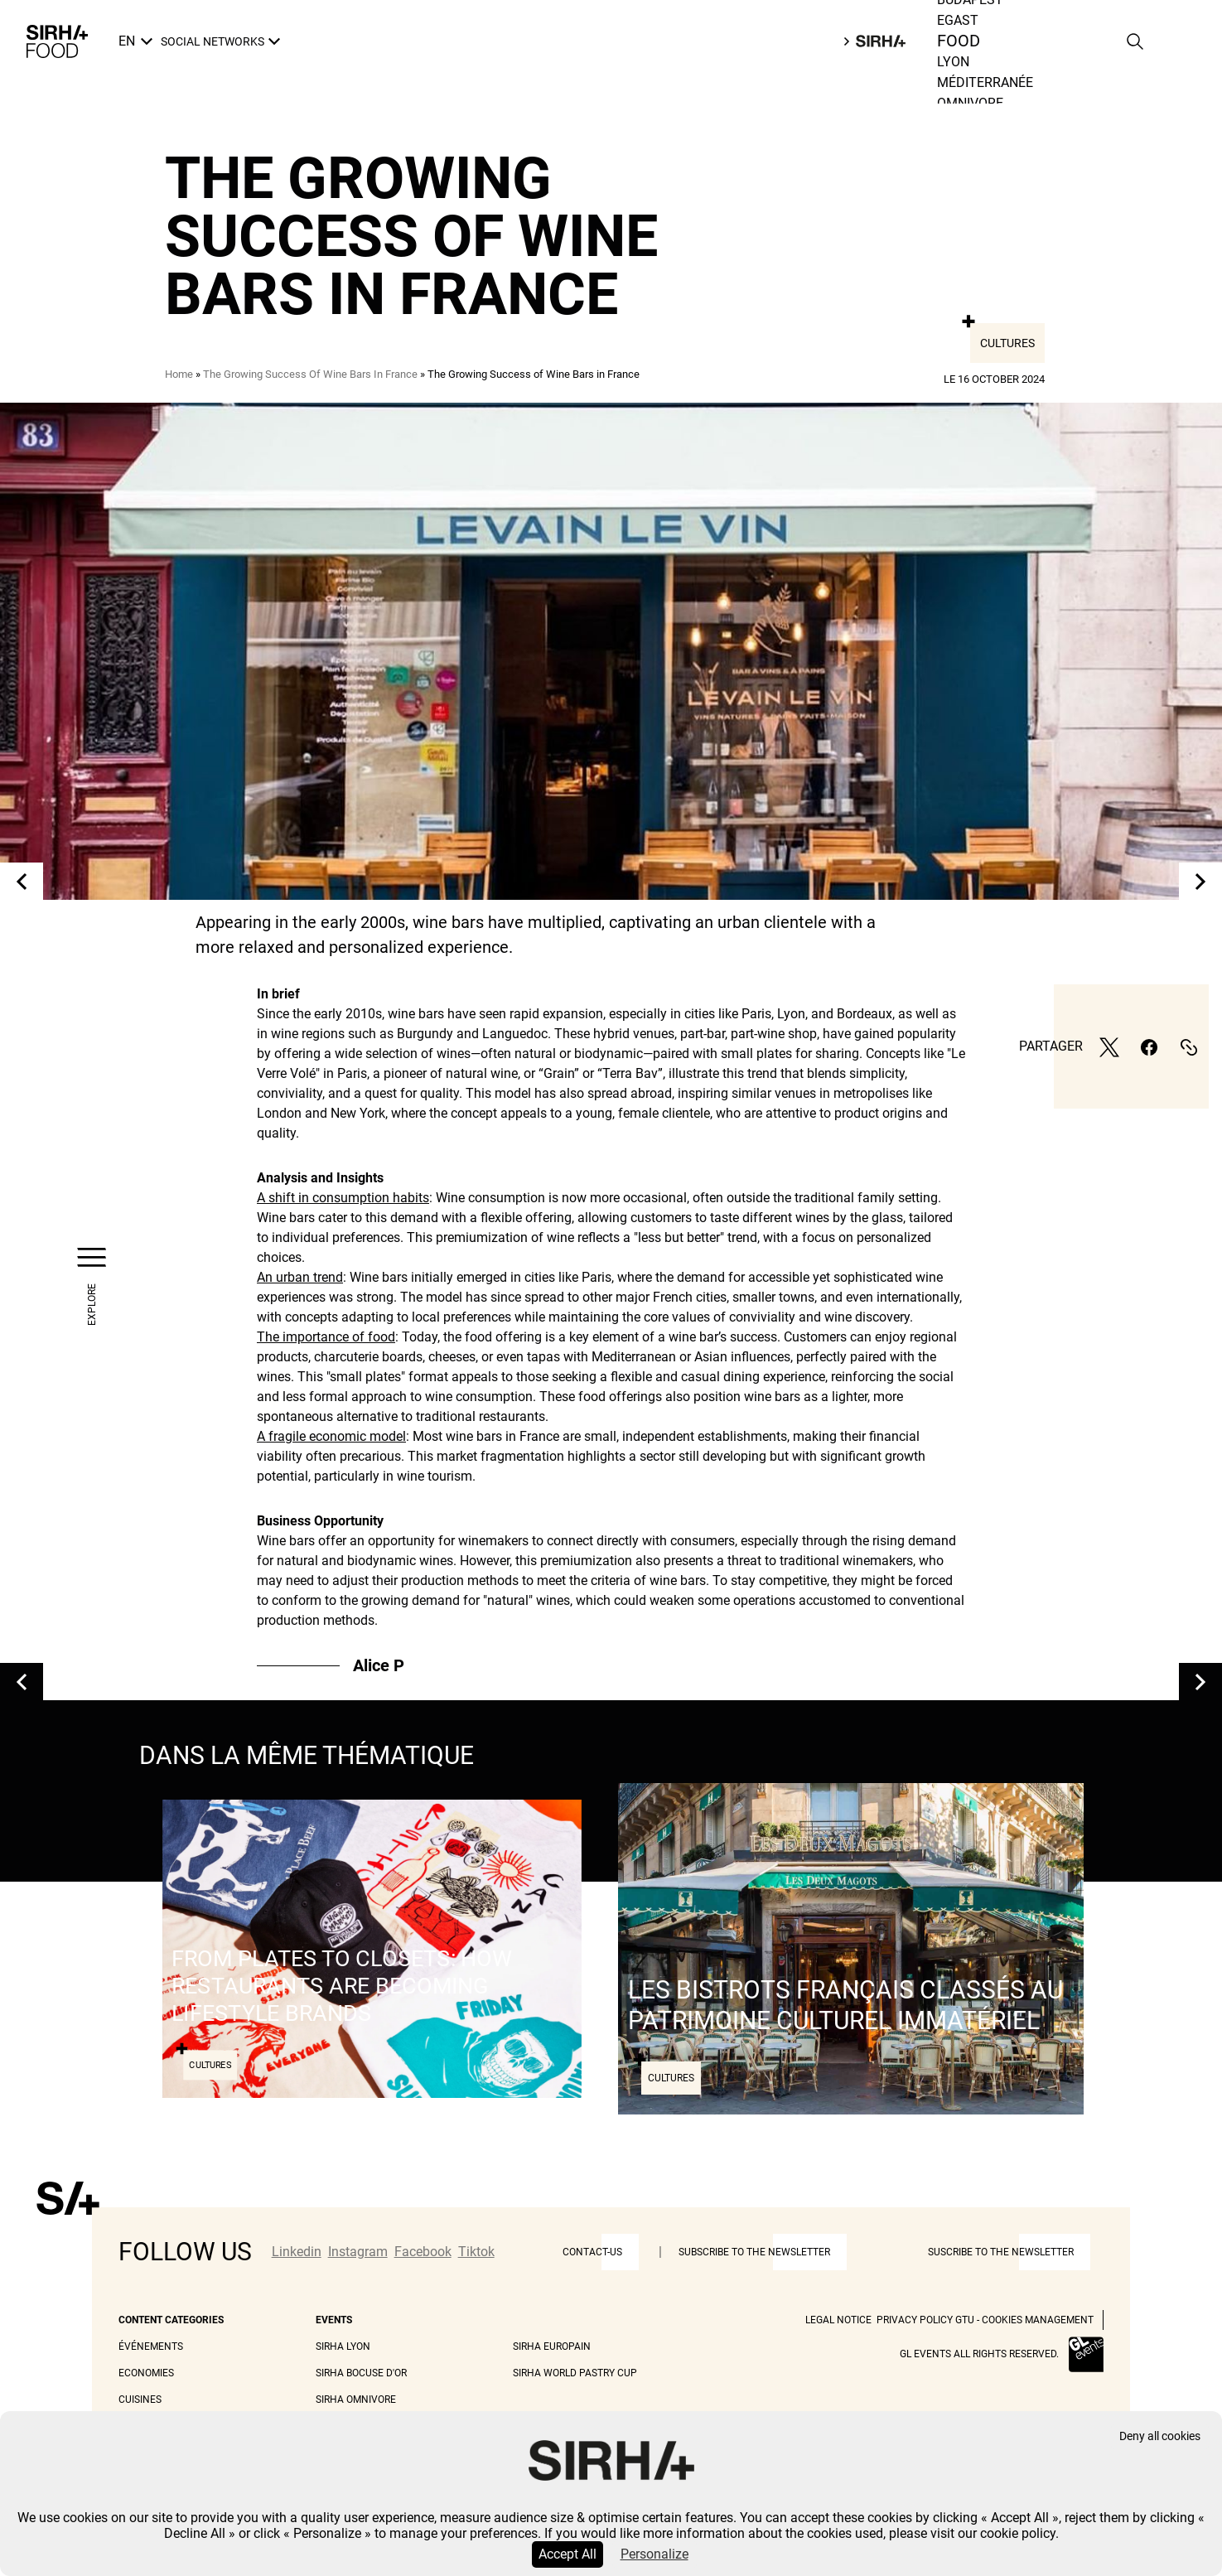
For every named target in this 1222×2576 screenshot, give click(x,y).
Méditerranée (985, 82)
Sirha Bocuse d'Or (361, 2373)
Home (179, 374)
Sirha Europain (552, 2346)
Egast (957, 20)
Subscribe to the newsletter (754, 2252)
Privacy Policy (915, 2320)
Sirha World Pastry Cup (575, 2373)
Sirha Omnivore (356, 2399)
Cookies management (1038, 2320)
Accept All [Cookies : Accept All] (568, 2554)
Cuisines (140, 2399)
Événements (150, 2346)
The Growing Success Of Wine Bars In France (310, 374)
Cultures (1007, 343)
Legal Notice (838, 2320)
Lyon (953, 62)
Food (959, 41)
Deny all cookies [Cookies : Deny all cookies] (1159, 2436)
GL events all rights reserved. (979, 2354)
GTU (964, 2320)
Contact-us (592, 2252)
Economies (146, 2373)
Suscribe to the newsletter (1001, 2252)
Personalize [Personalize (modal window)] (654, 2554)
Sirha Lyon (343, 2346)
